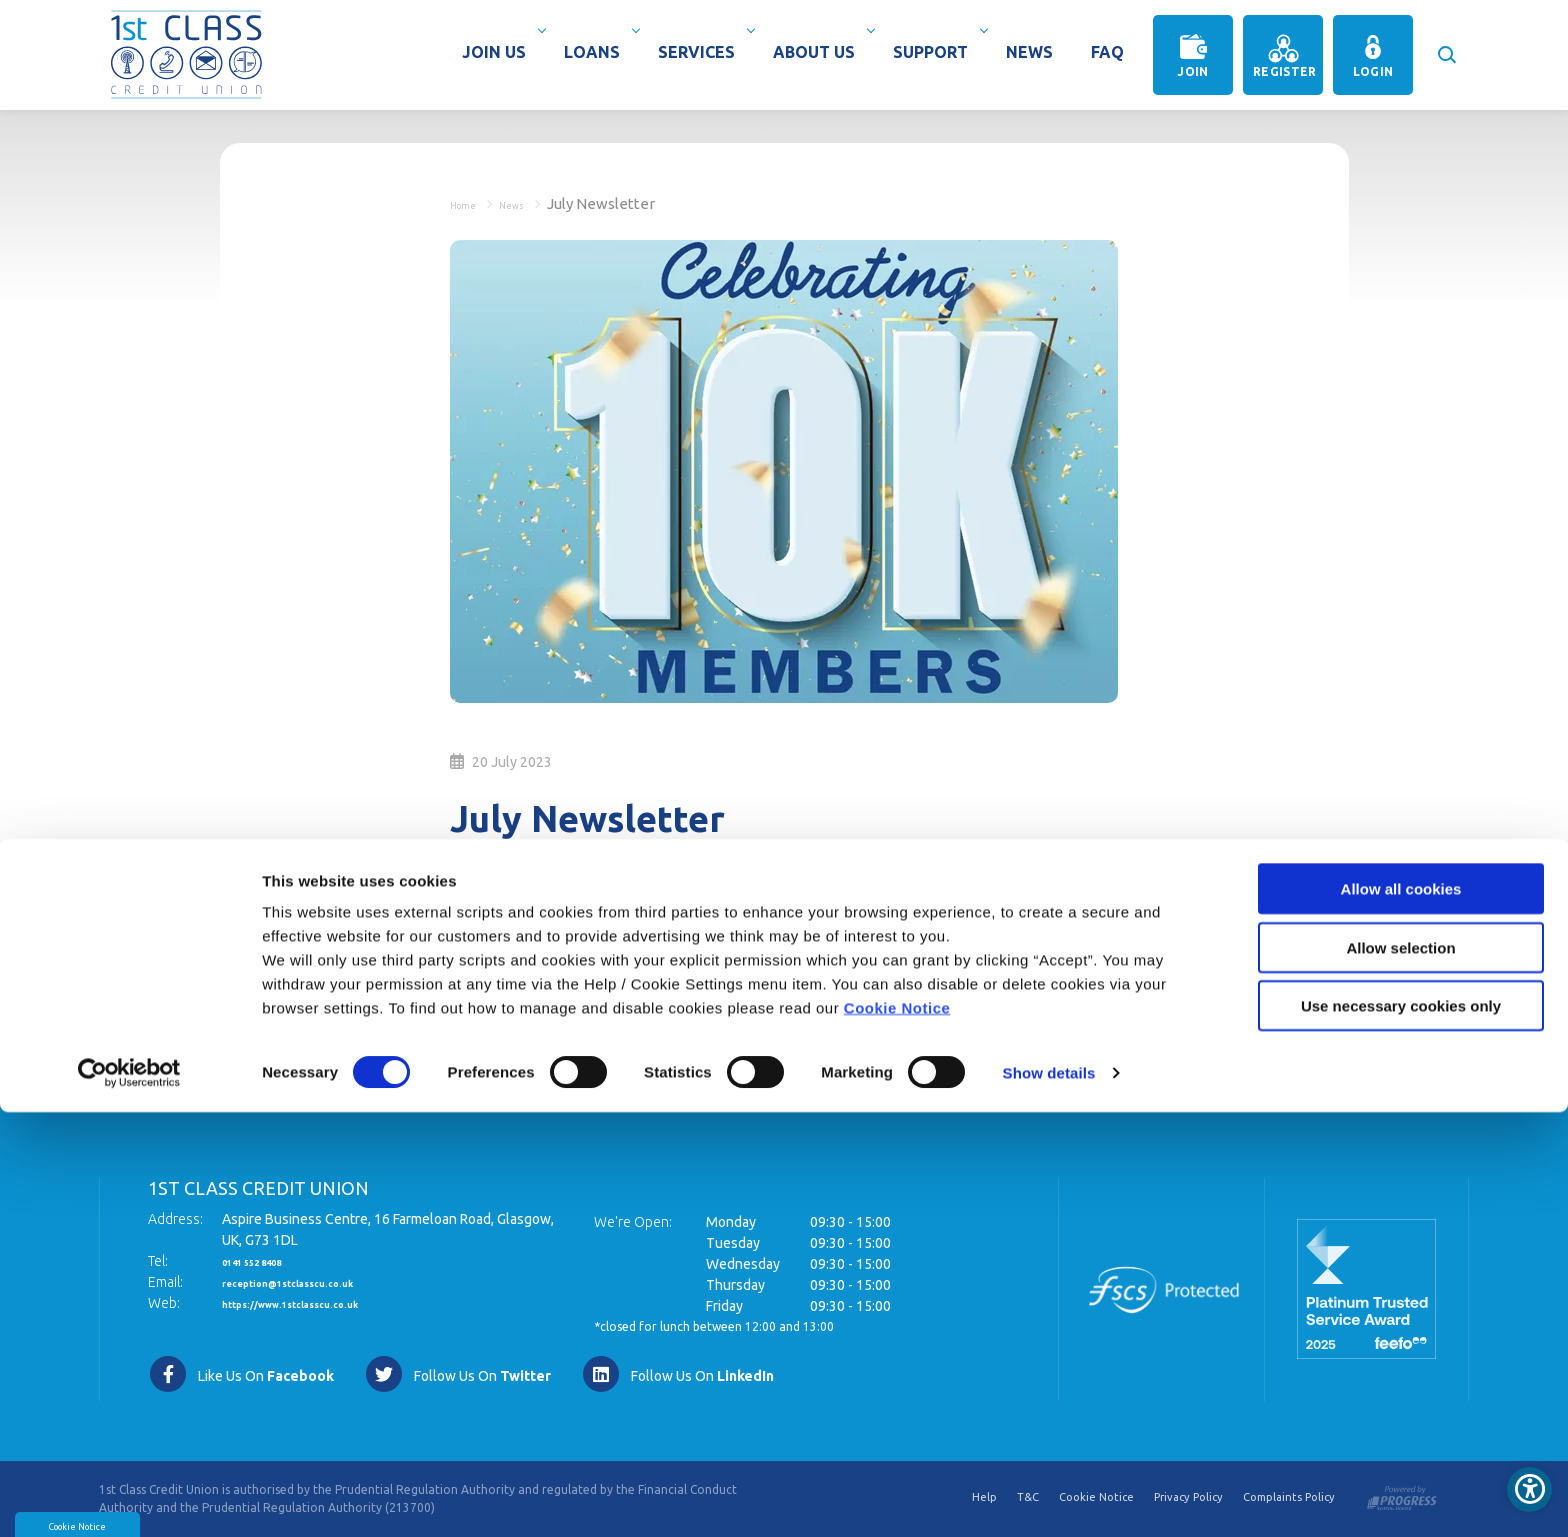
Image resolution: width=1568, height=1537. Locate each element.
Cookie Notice (897, 1432)
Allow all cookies (1401, 1313)
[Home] (186, 53)
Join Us (499, 52)
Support (935, 52)
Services (701, 52)
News (1029, 52)
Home (471, 203)
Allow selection (1400, 1372)
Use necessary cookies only (1401, 1430)
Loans (597, 52)
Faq (1107, 52)
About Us (819, 52)
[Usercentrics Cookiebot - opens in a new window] (129, 1498)
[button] (1445, 45)
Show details (1049, 1497)
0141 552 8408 (269, 1261)
